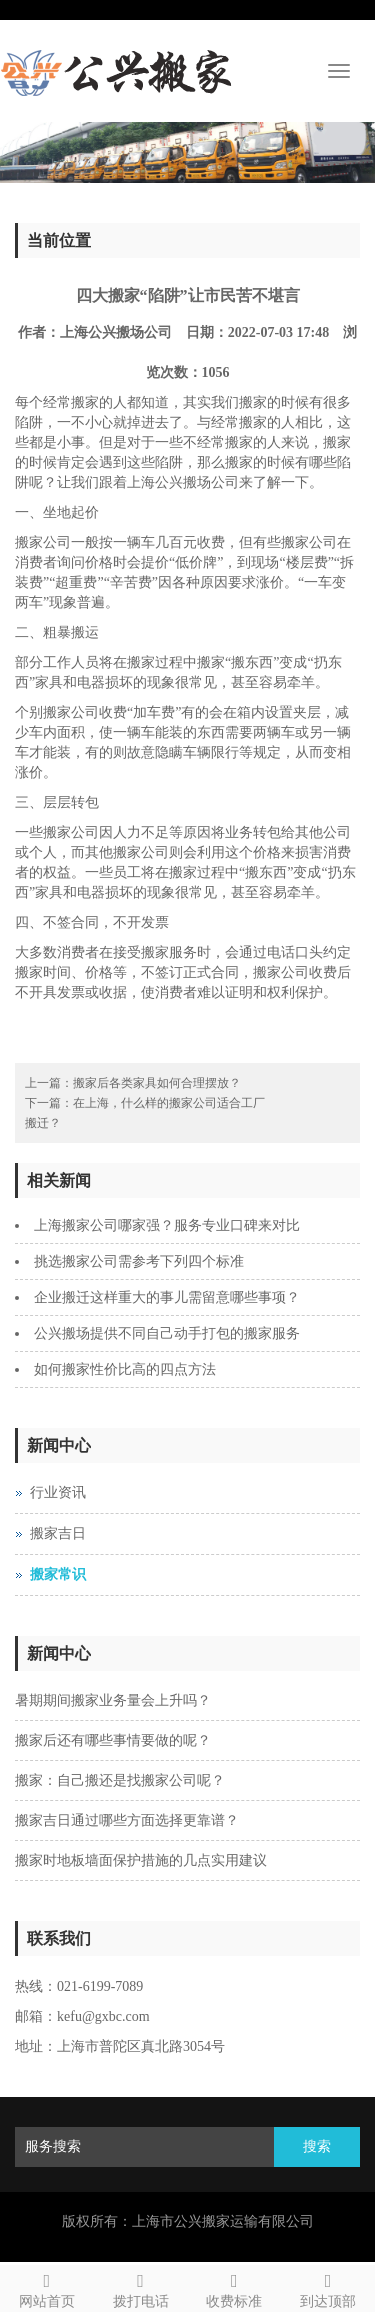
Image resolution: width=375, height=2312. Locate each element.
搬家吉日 (58, 1533)
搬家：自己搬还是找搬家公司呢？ (120, 1780)
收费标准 (235, 2287)
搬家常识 (58, 1574)
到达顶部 (328, 2287)
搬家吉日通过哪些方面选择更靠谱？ (127, 1820)
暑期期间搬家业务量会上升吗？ (113, 1700)
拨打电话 (141, 2287)
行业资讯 (58, 1492)
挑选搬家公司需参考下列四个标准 (139, 1261)
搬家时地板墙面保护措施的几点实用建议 (141, 1860)
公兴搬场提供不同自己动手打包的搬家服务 (167, 1333)
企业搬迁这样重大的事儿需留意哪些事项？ (167, 1297)
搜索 (317, 2146)
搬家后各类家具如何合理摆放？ (157, 1083)
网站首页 (47, 2287)
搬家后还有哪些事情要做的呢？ (113, 1740)
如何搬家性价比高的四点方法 (125, 1369)
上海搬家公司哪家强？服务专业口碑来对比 (167, 1225)
